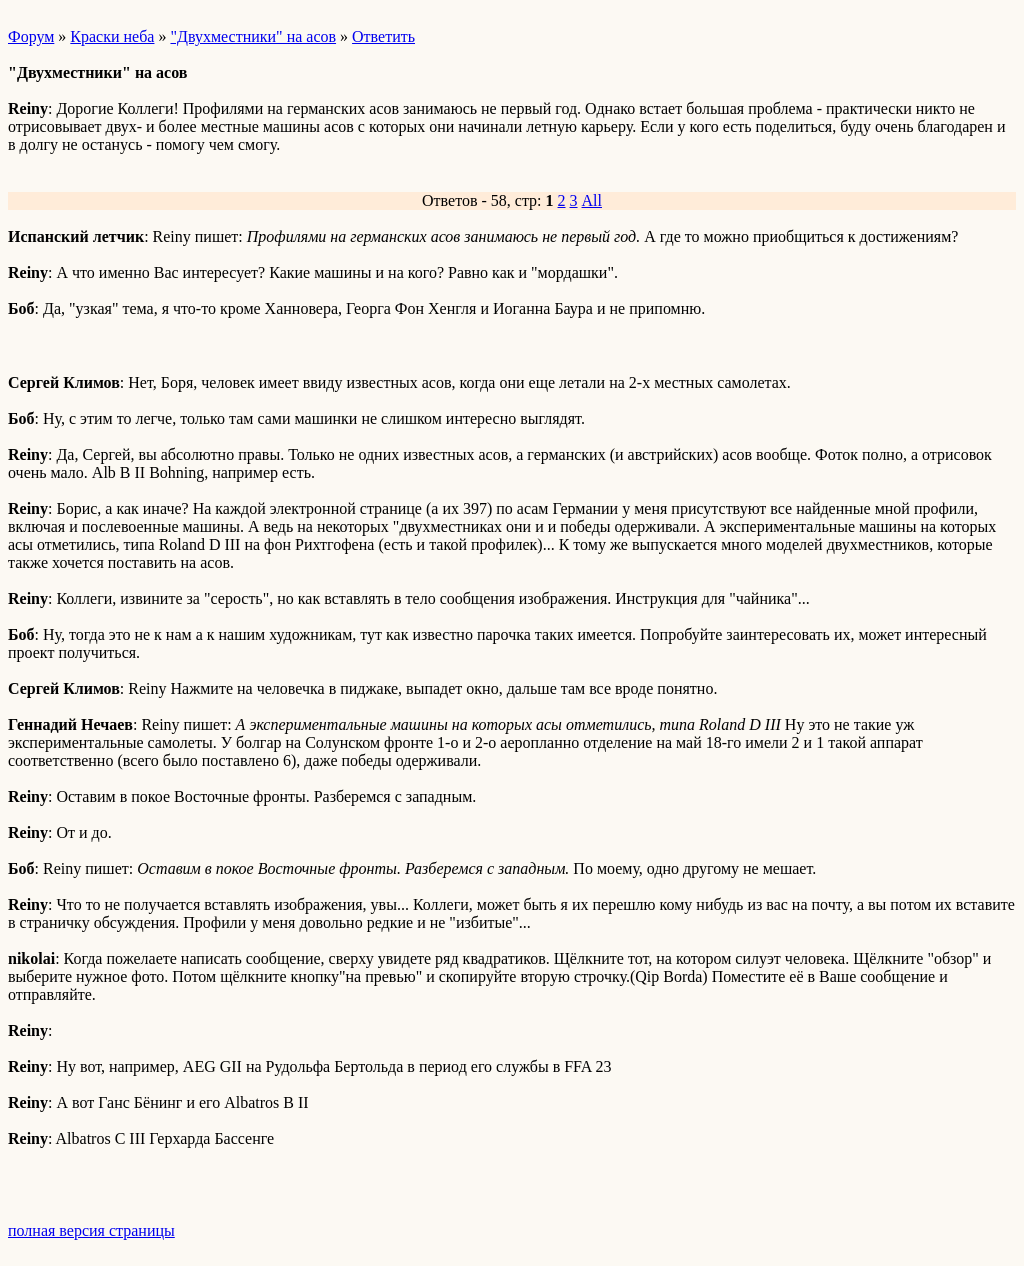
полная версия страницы (91, 1230)
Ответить (383, 36)
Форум (31, 36)
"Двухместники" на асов (253, 36)
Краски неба (112, 36)
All (592, 200)
